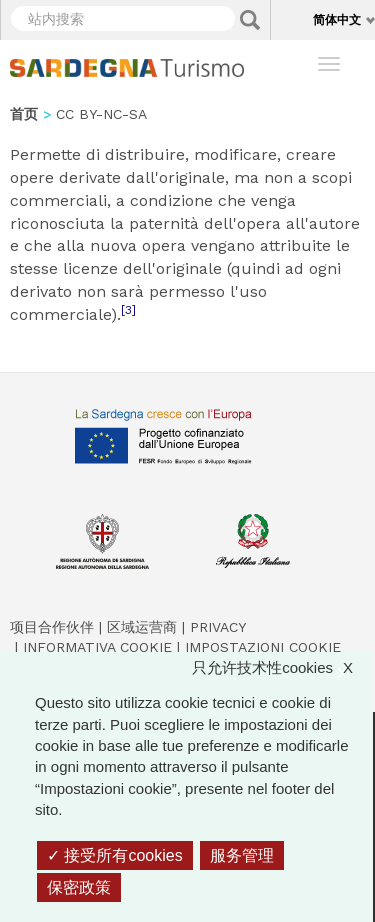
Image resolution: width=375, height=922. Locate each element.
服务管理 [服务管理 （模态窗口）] (242, 855)
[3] (128, 310)
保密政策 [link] (79, 887)
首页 (24, 114)
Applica (250, 20)
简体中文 (337, 19)
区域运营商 (142, 627)
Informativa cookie (97, 647)
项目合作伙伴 (52, 627)
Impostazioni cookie (263, 647)
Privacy (218, 627)
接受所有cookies (115, 855)
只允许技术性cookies (282, 667)
